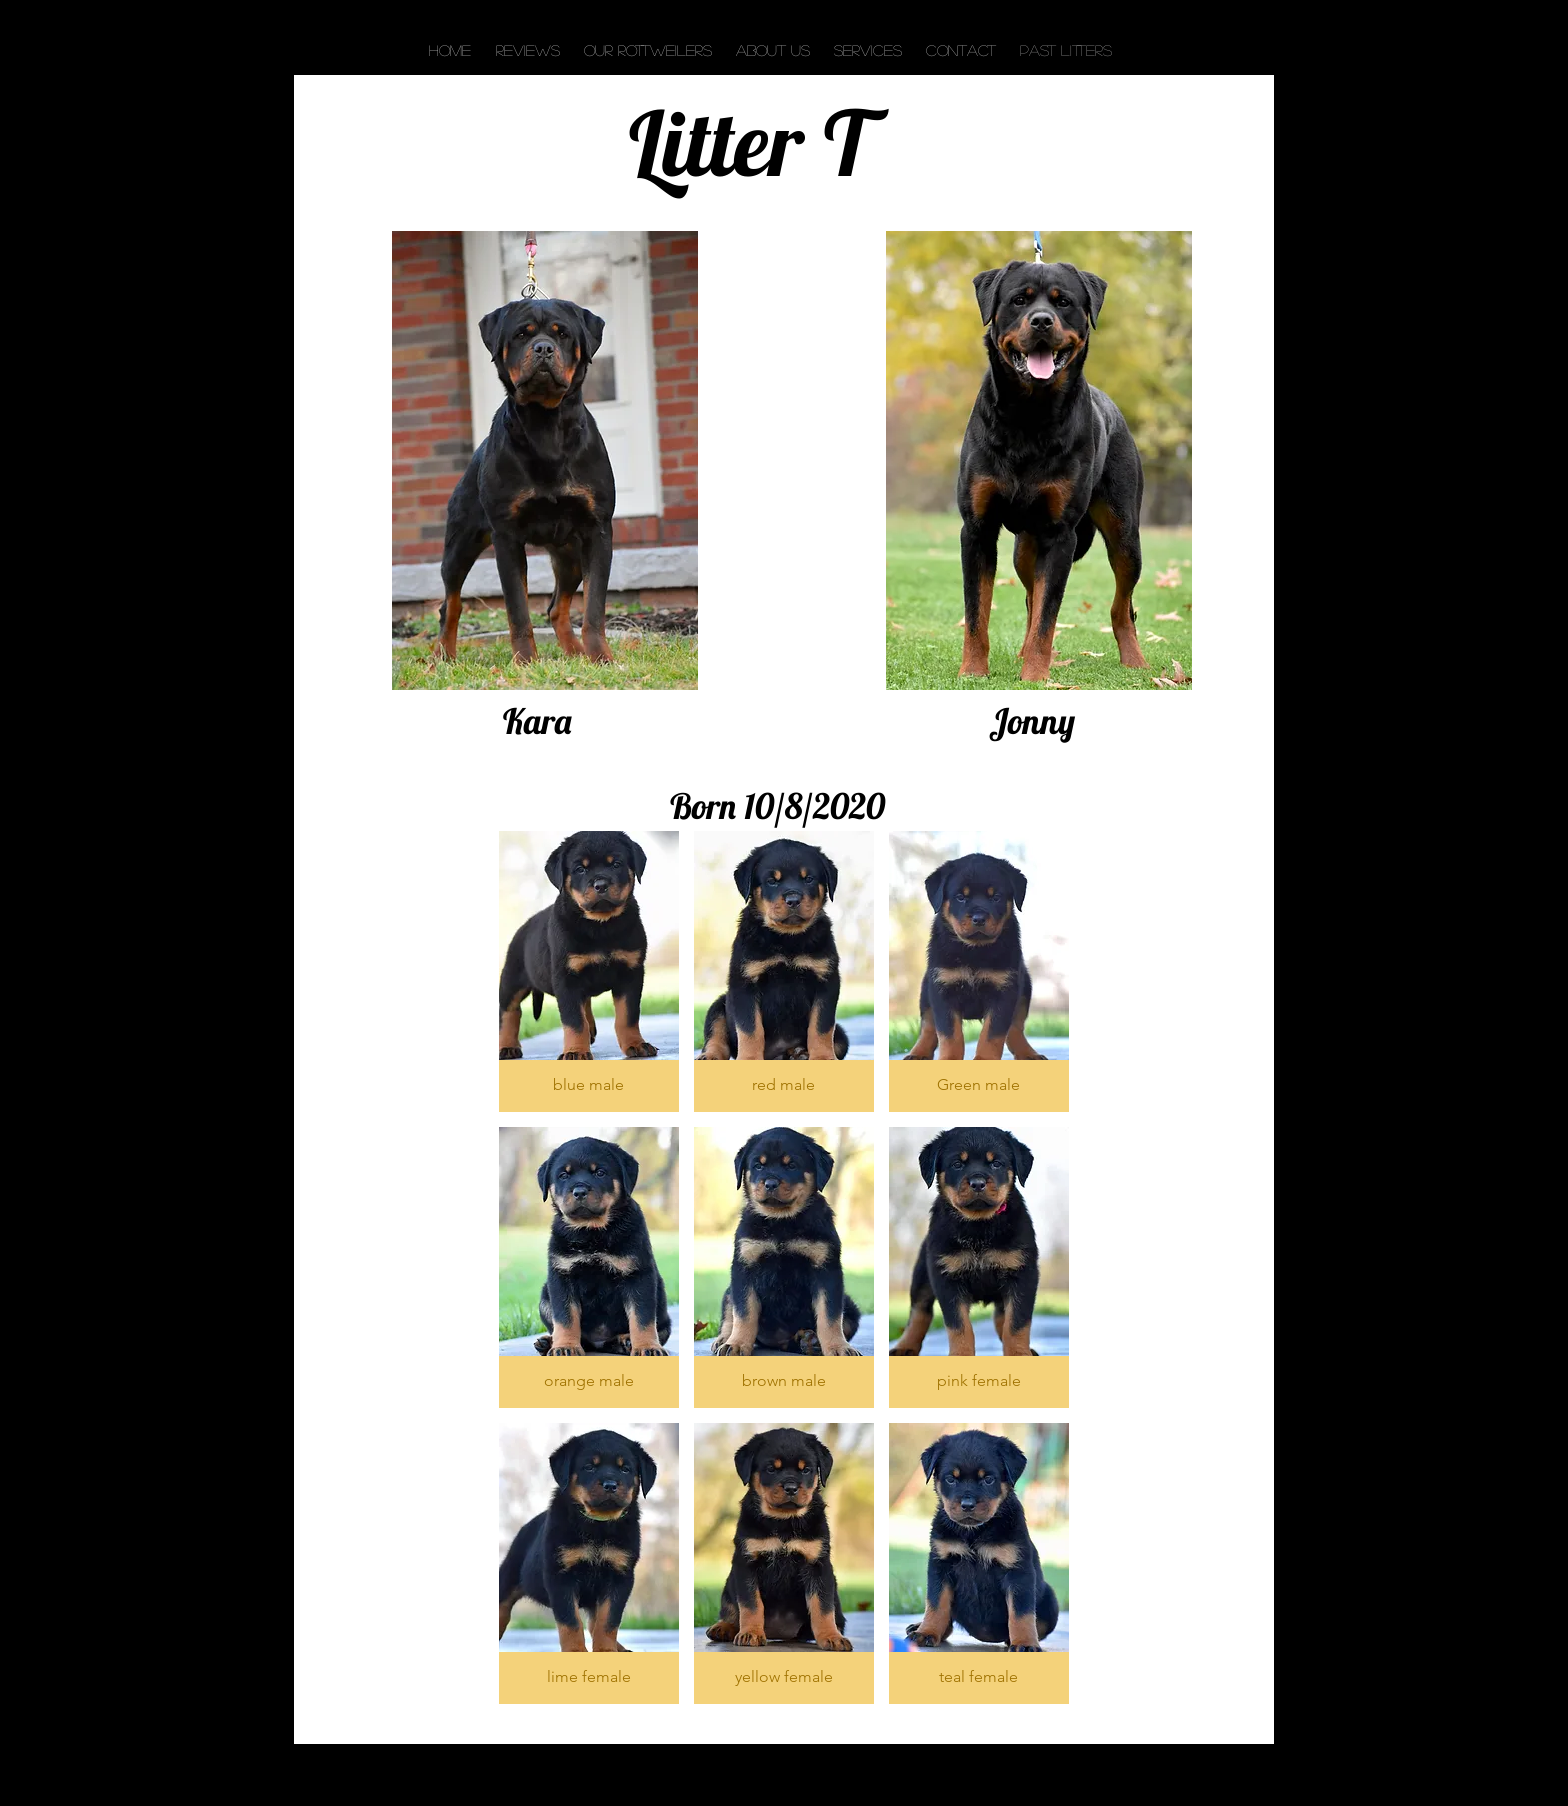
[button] (589, 971)
